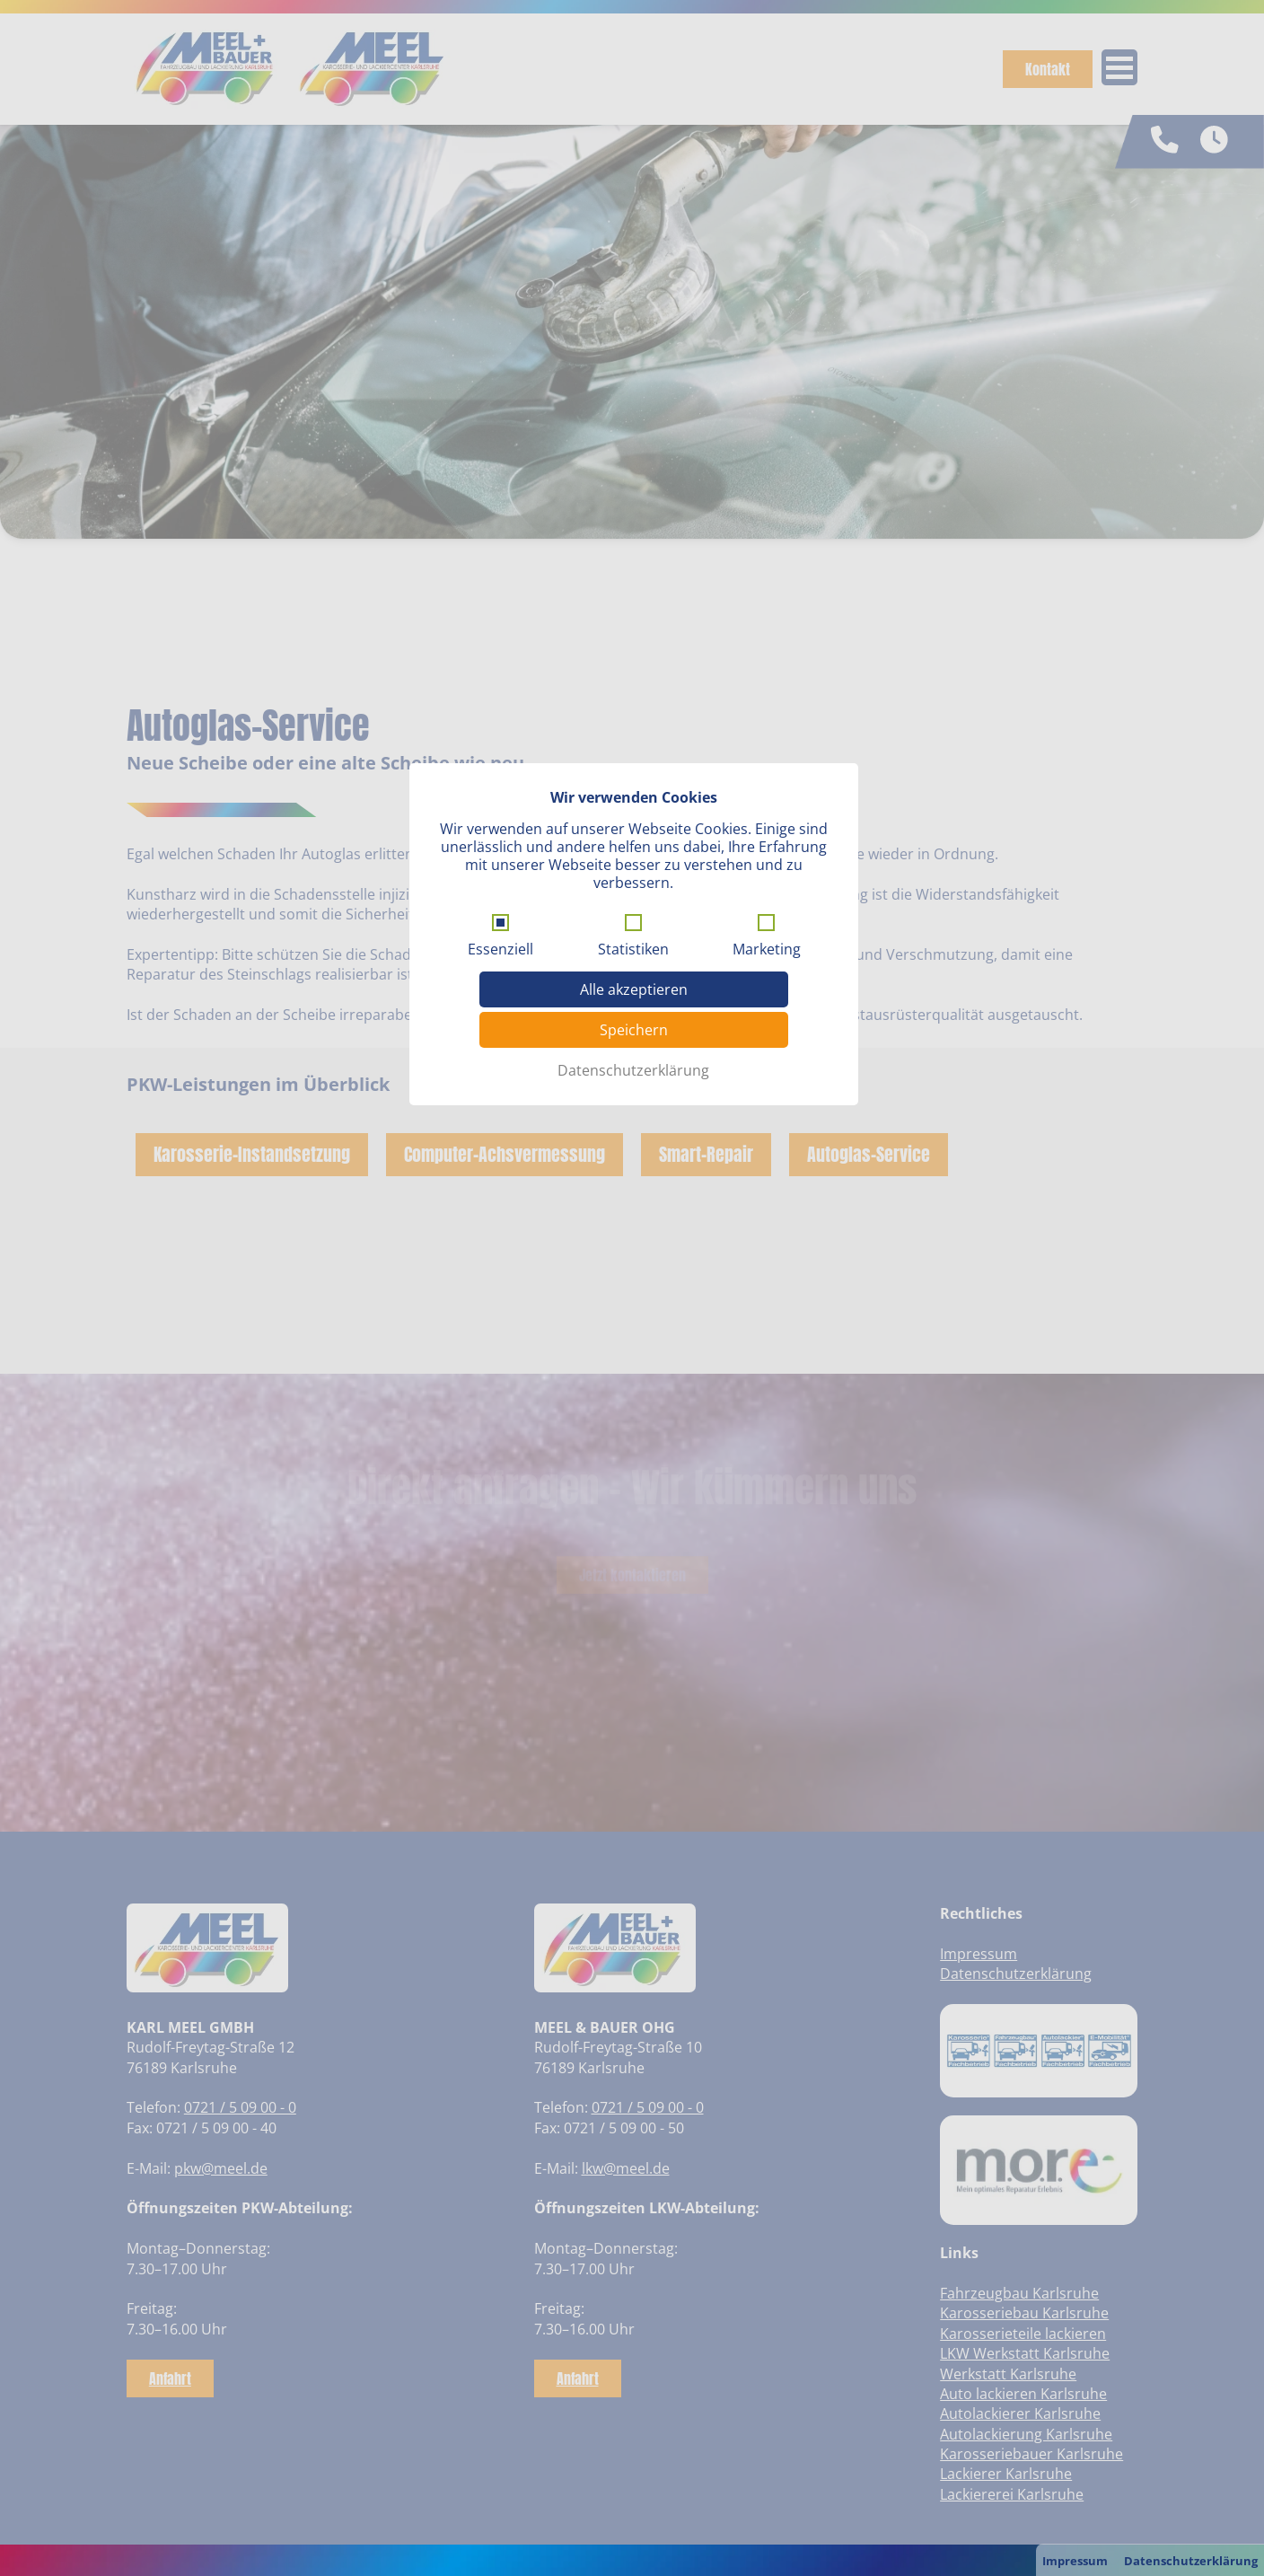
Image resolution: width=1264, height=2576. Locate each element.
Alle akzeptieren (634, 955)
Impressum (1075, 2561)
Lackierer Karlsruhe (1006, 2474)
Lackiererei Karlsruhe (1012, 2494)
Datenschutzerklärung (1191, 2561)
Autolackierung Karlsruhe (1026, 2434)
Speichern (634, 996)
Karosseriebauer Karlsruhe (1031, 2454)
